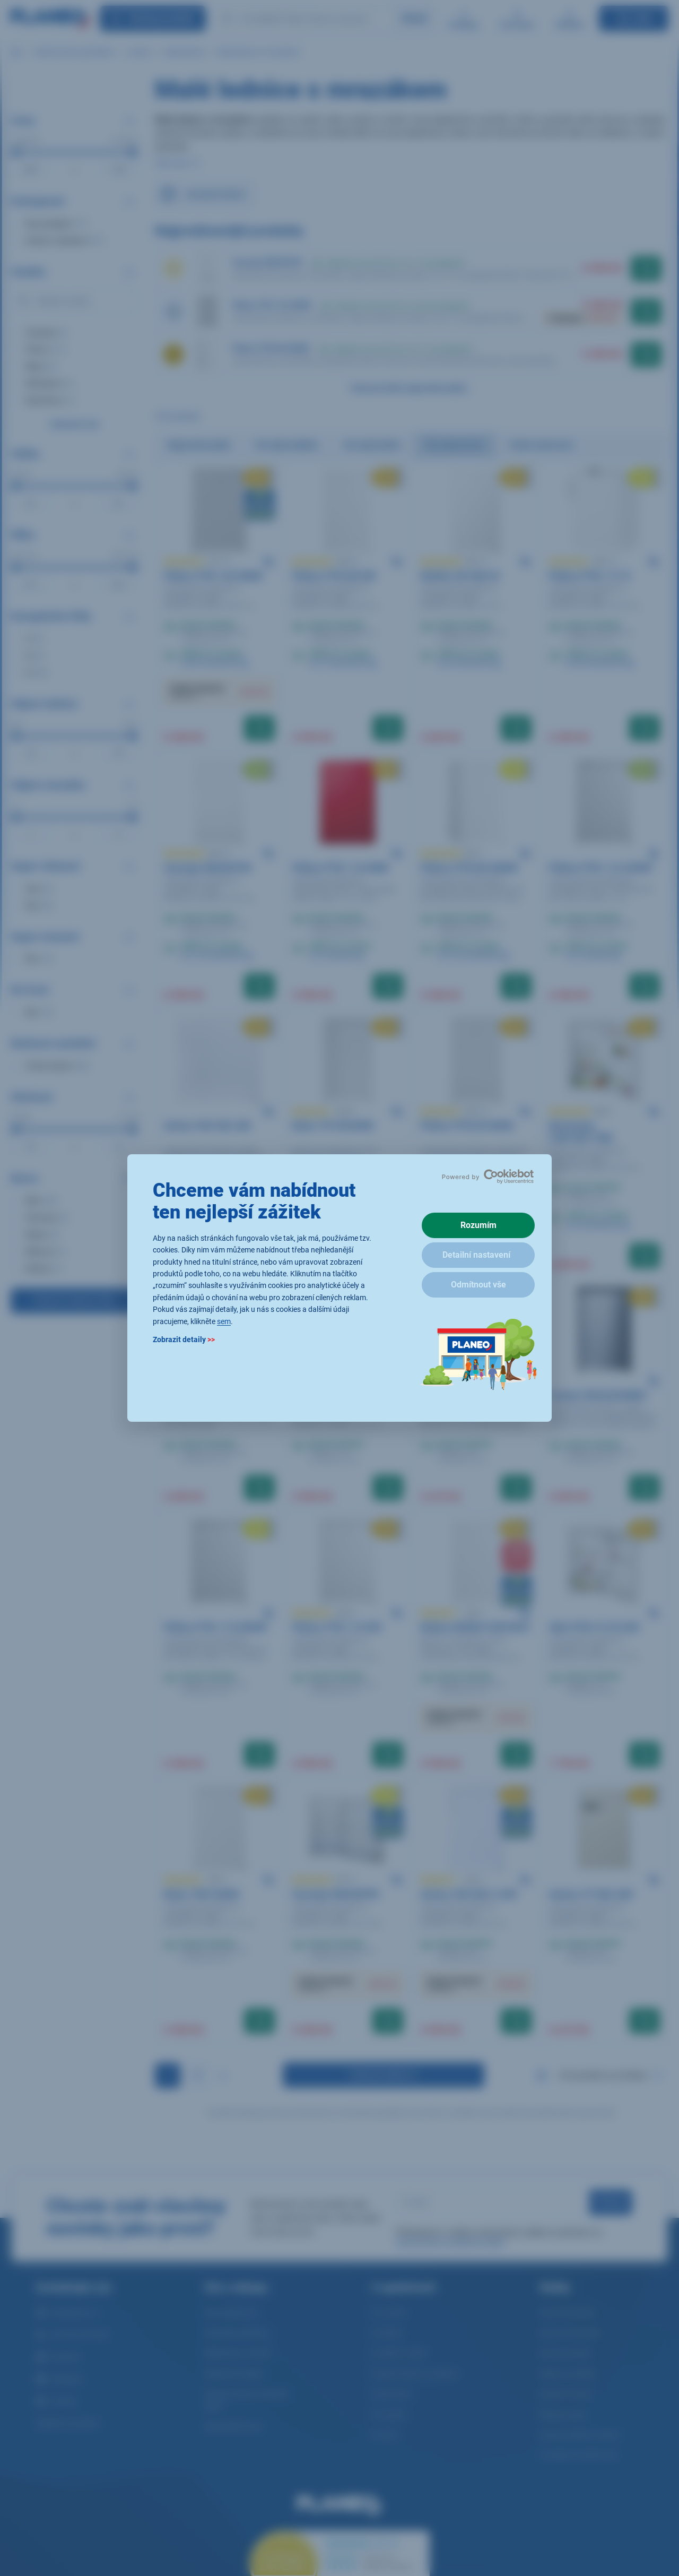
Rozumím (478, 1225)
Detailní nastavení (476, 1255)
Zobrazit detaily (184, 1339)
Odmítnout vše (478, 1285)
